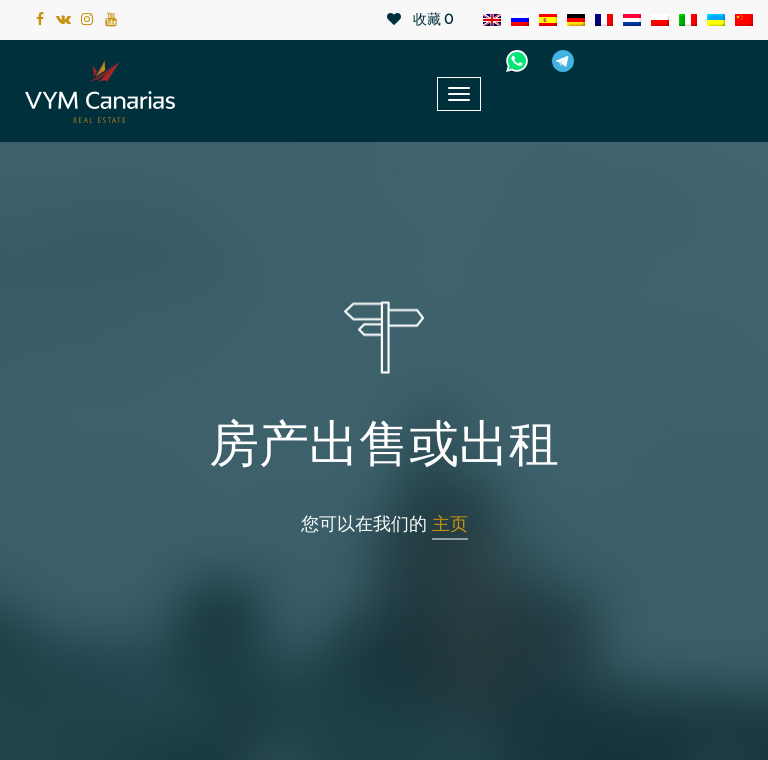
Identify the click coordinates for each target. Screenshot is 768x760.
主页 (450, 524)
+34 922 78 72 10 (670, 61)
